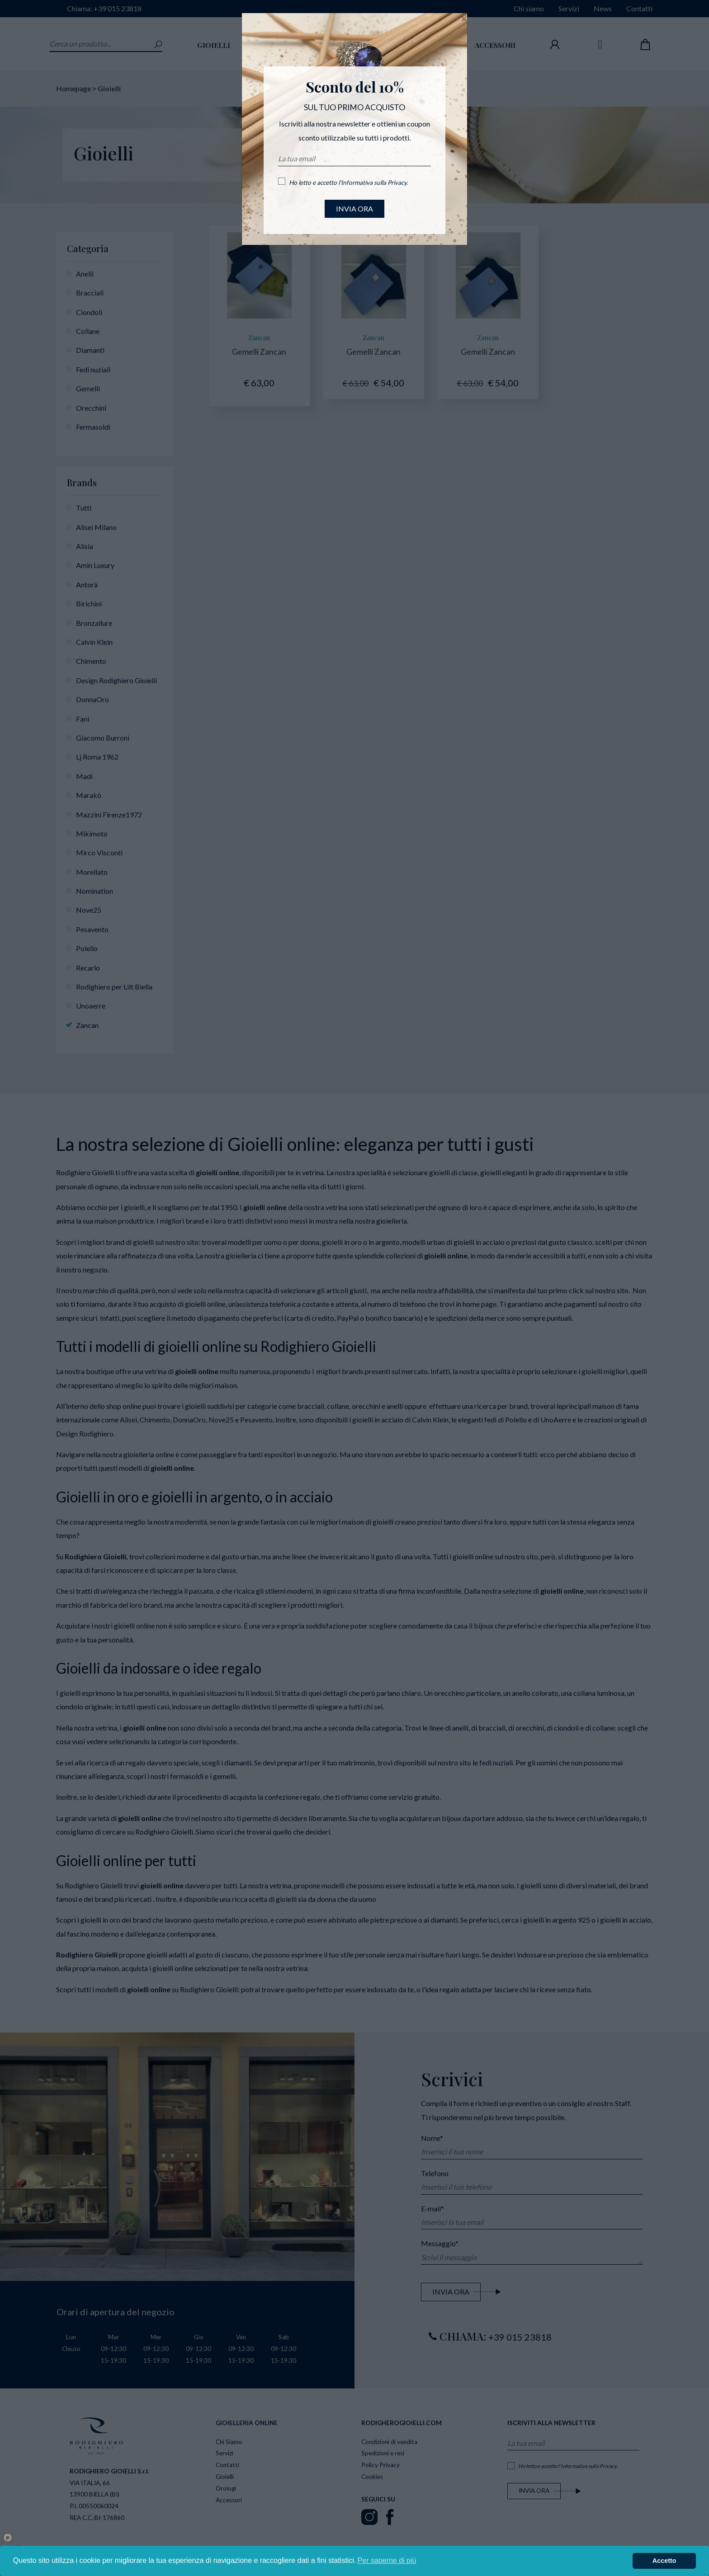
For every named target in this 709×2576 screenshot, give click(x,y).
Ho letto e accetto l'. (348, 182)
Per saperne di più (387, 2560)
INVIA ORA (354, 208)
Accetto (664, 2560)
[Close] (464, 18)
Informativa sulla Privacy (373, 182)
